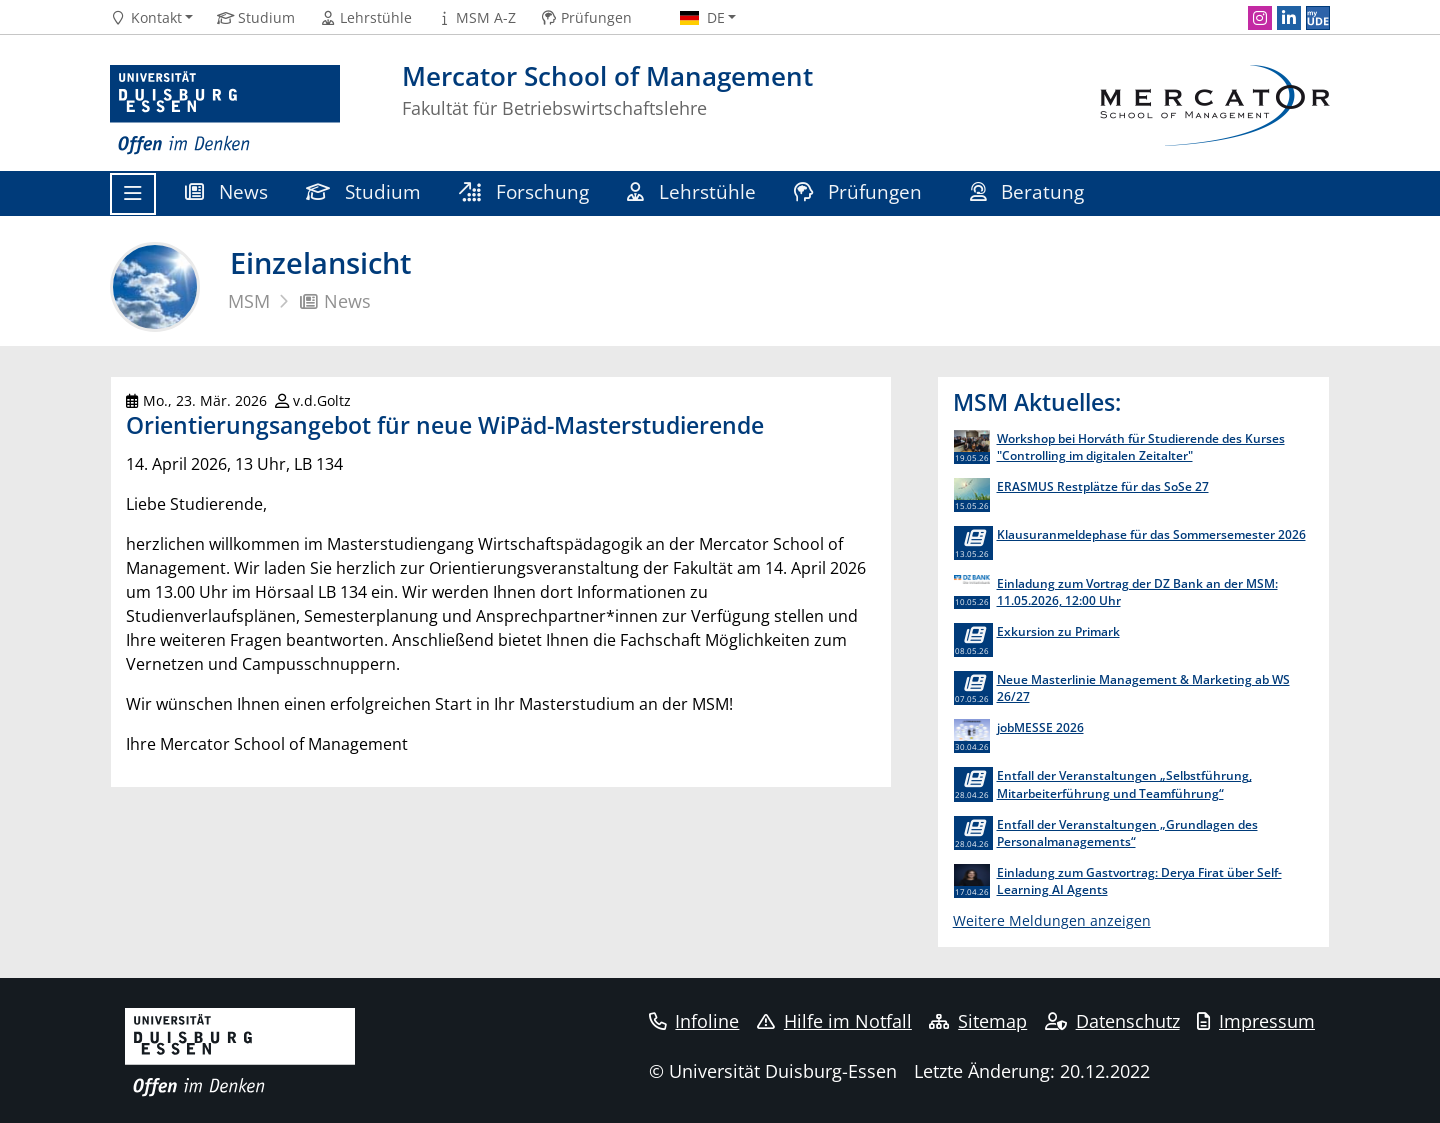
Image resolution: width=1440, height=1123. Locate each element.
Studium (363, 191)
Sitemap (978, 1021)
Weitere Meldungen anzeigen (1052, 920)
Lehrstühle (691, 191)
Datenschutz (1112, 1021)
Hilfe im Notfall (834, 1021)
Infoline (694, 1021)
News (226, 191)
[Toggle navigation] (133, 194)
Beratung (1030, 191)
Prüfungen (860, 191)
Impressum (1256, 1021)
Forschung (524, 191)
